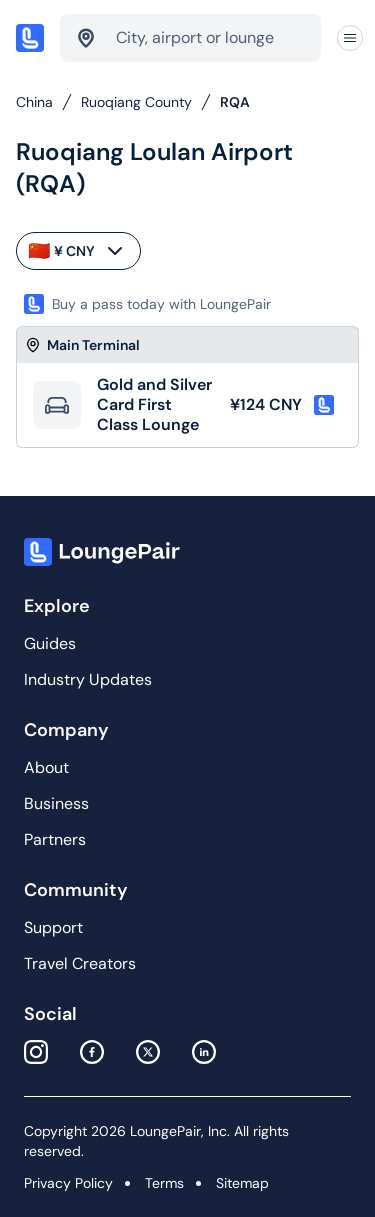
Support (53, 927)
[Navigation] (350, 38)
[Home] (30, 38)
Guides (50, 643)
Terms (164, 1183)
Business (56, 803)
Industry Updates (88, 679)
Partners (55, 839)
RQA (235, 102)
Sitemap (242, 1183)
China (34, 102)
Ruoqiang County (136, 102)
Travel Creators (80, 963)
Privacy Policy (68, 1183)
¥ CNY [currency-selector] (77, 251)
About (46, 767)
